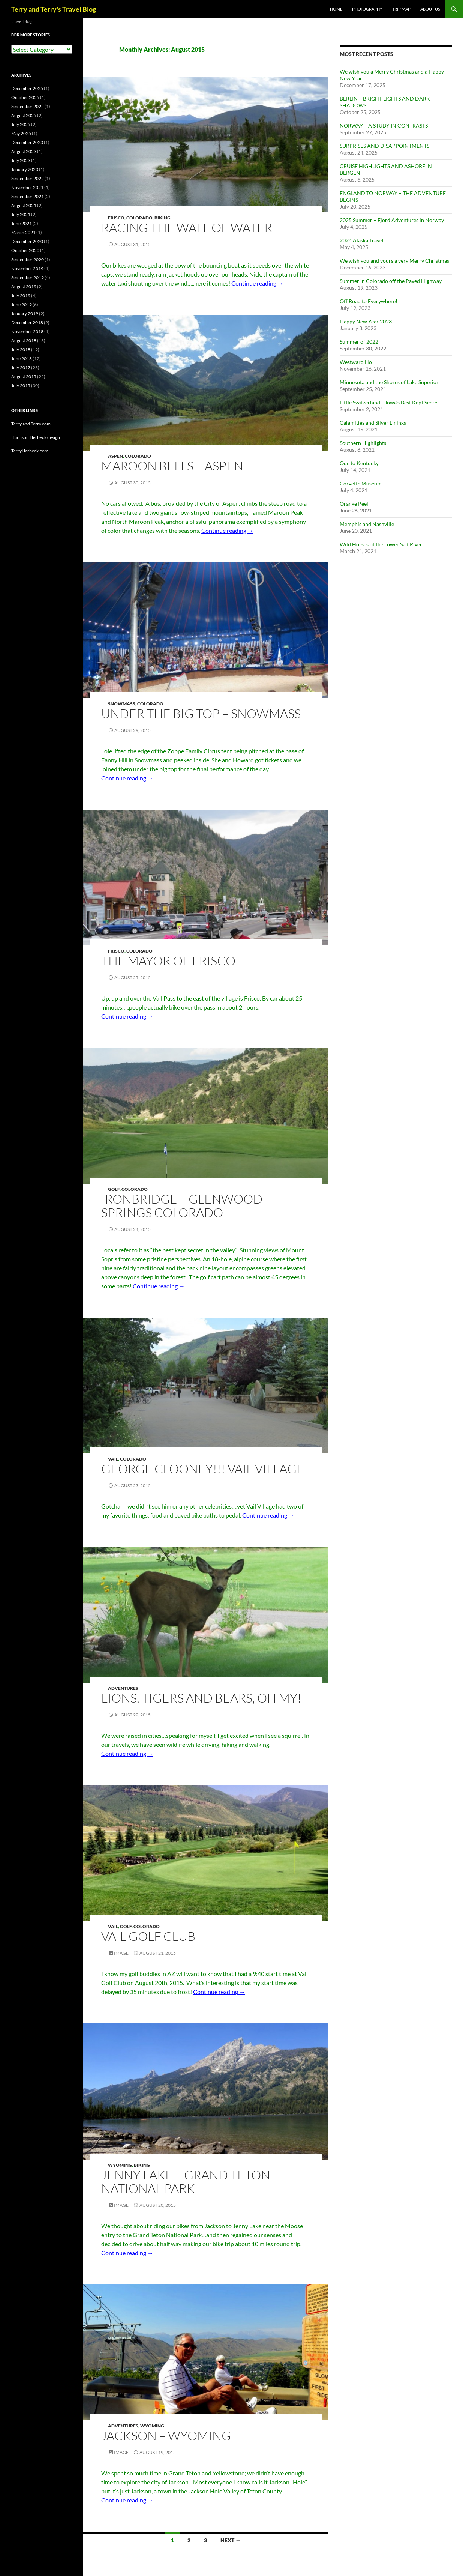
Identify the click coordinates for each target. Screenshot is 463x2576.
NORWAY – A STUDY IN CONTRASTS (384, 125)
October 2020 (25, 250)
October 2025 (25, 97)
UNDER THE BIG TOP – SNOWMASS (201, 713)
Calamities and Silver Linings (373, 422)
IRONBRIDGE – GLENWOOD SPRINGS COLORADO (181, 1205)
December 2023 (27, 142)
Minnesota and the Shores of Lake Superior (389, 382)
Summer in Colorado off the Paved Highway (391, 281)
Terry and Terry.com (31, 424)
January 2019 (24, 313)
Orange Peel (354, 503)
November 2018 (27, 331)
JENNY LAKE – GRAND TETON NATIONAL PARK (185, 2181)
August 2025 (23, 115)
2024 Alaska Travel (362, 240)
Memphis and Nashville (367, 524)
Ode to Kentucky (359, 463)
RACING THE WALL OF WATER (186, 227)
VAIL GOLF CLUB (148, 1936)
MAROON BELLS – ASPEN (172, 465)
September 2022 (27, 178)
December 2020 (27, 241)
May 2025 (21, 133)
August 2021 (23, 205)
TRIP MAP (401, 8)
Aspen (115, 456)
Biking (162, 218)
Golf (114, 1189)
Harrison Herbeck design (35, 437)
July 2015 (20, 385)
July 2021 (20, 214)
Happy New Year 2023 (366, 321)
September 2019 (27, 277)
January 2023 (24, 169)
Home (336, 8)
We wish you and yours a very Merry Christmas (394, 260)
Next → (230, 2540)
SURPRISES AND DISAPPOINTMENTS (384, 146)
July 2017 (20, 367)
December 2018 (27, 322)
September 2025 (27, 106)
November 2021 (27, 187)
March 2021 (23, 232)
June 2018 (21, 358)
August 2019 (23, 286)
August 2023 (23, 151)
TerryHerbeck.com (29, 451)
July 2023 (20, 160)
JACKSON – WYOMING (166, 2435)
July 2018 (20, 349)
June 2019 (21, 304)
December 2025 (27, 88)
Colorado (139, 218)
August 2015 (23, 376)
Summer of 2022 (359, 341)
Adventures (123, 1688)
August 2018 (23, 340)
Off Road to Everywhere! (368, 301)
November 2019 (27, 268)
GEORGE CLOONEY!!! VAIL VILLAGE (202, 1468)
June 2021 (21, 223)
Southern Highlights (363, 443)
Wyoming (120, 2165)
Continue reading (257, 283)
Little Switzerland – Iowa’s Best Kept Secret (389, 402)
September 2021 (27, 196)
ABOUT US (430, 8)
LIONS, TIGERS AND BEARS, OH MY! (201, 1698)
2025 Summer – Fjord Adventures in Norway (392, 220)
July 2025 (20, 124)
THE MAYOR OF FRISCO (168, 960)
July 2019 (20, 295)
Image (121, 1953)
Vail (113, 1459)
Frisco (116, 218)
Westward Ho (356, 362)
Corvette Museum (361, 483)
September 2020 (27, 259)
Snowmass (121, 703)
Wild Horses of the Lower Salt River (381, 544)
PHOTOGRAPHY (367, 8)
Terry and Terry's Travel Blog (53, 9)
